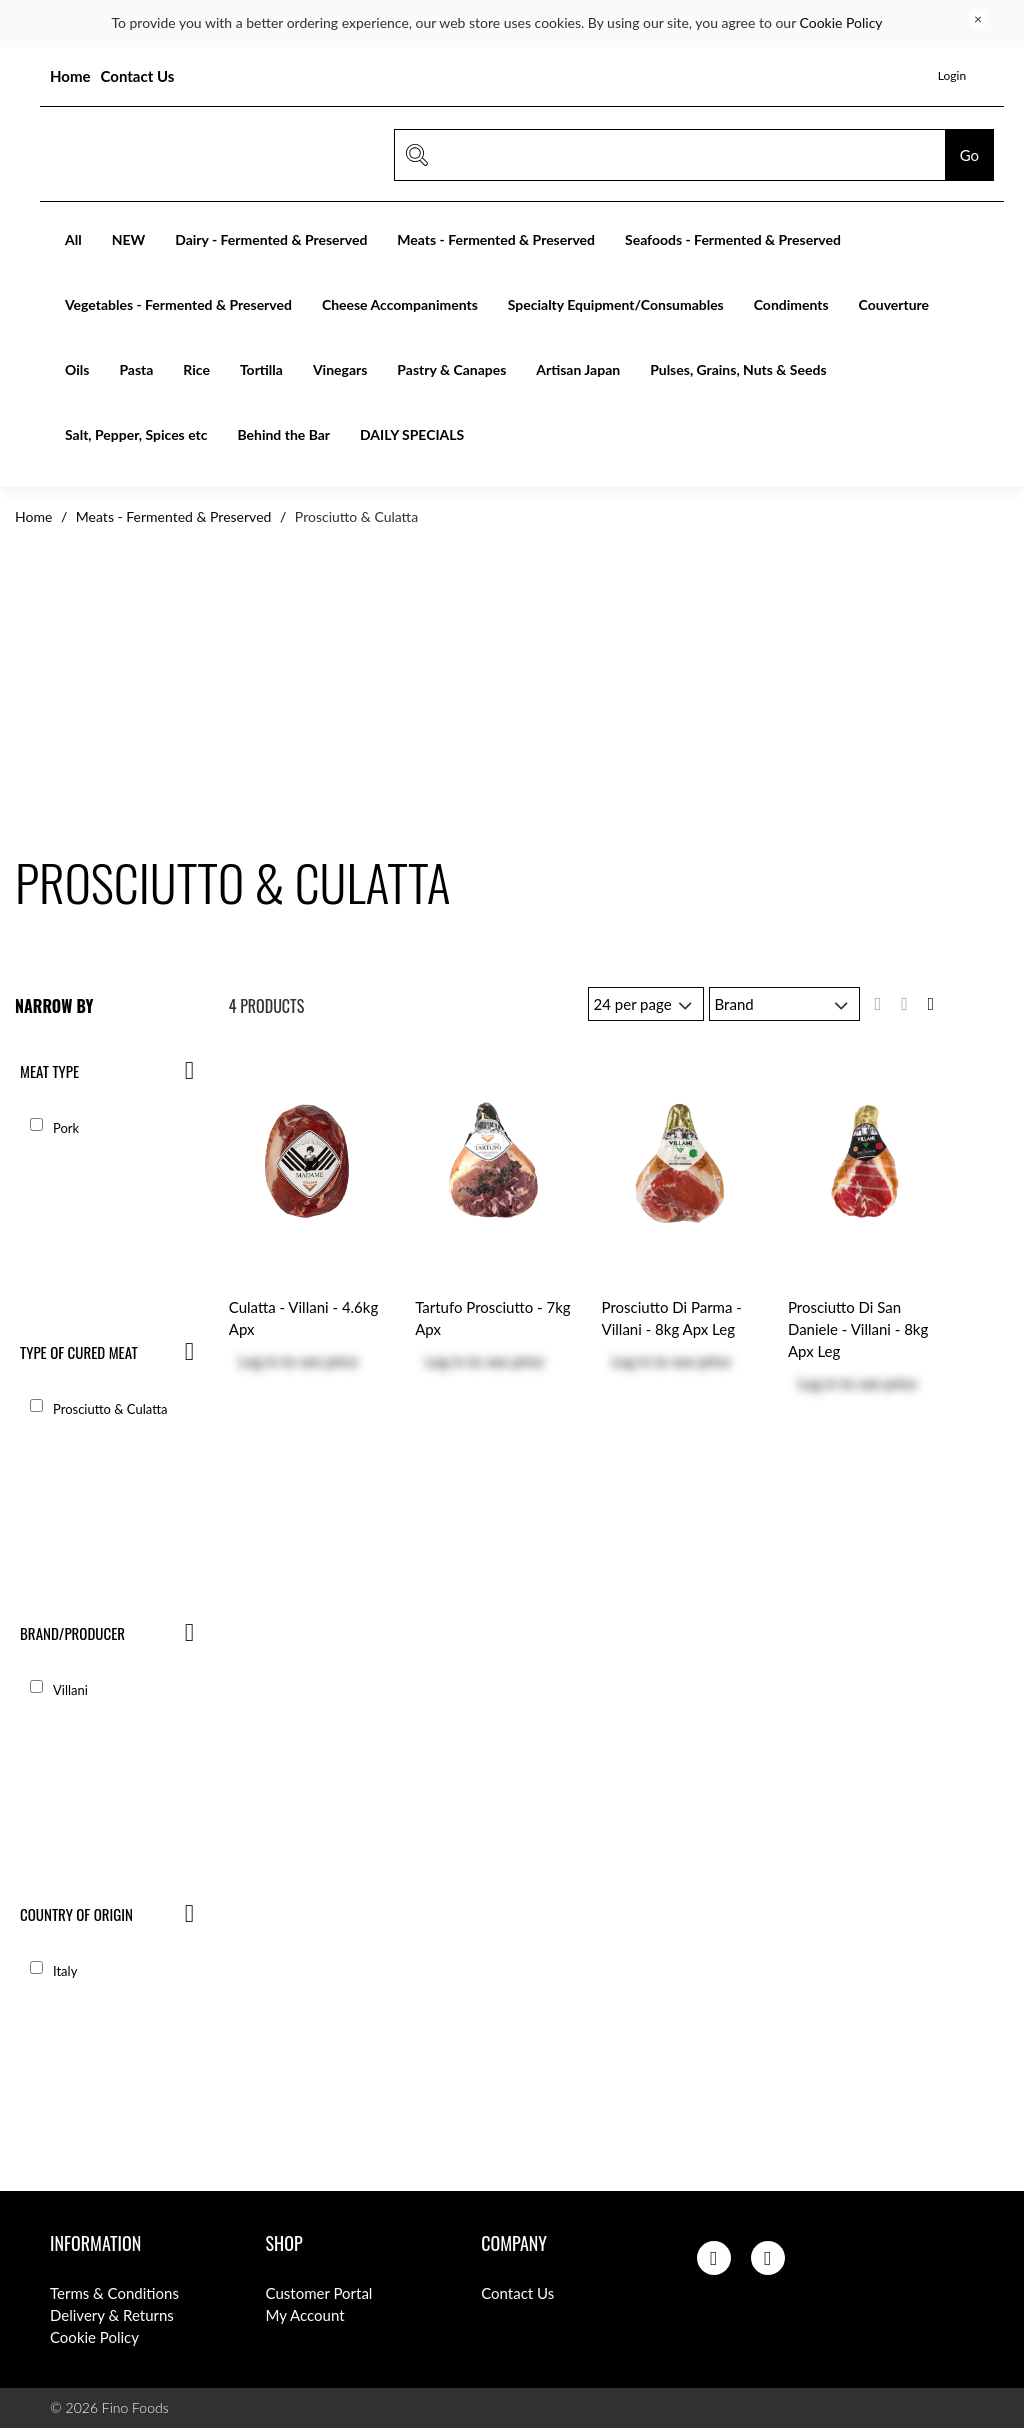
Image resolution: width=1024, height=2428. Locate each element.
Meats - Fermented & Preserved (496, 239)
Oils (77, 369)
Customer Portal (319, 2293)
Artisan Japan (578, 369)
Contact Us (138, 76)
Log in (258, 1361)
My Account (305, 2315)
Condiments (791, 304)
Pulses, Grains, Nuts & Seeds (738, 369)
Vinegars (340, 369)
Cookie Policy (841, 22)
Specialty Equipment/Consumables (616, 304)
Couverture (894, 304)
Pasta (136, 369)
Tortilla (261, 369)
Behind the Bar (283, 434)
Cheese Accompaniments (400, 304)
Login (952, 75)
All (73, 239)
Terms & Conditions (114, 2293)
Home (70, 76)
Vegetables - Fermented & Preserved (178, 304)
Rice (196, 369)
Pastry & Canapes (451, 369)
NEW (129, 239)
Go (969, 155)
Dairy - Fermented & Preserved (271, 239)
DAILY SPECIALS (412, 434)
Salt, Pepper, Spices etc (136, 434)
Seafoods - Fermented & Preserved (733, 239)
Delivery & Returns (112, 2315)
